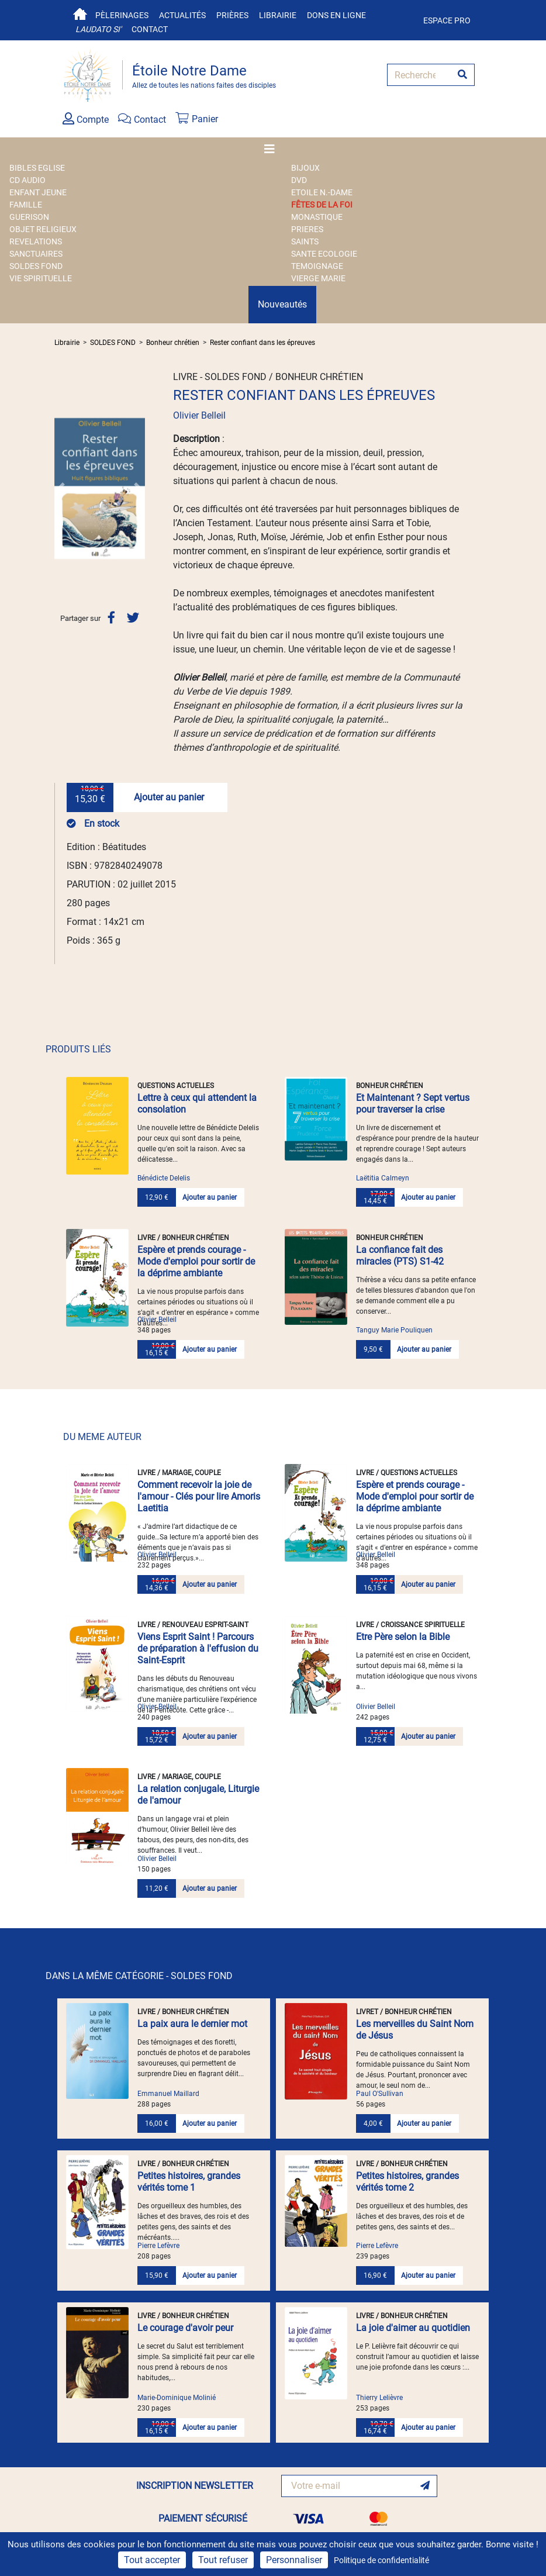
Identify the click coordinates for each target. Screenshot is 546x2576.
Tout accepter (152, 2559)
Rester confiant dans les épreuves (262, 343)
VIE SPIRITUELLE (40, 278)
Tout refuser (223, 2559)
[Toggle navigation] (273, 149)
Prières (232, 15)
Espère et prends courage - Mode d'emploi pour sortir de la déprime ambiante (196, 1261)
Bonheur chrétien (172, 343)
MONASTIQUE (317, 217)
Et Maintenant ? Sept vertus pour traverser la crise (412, 1103)
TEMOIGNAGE (317, 266)
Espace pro (447, 20)
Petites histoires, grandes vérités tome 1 (188, 2181)
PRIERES (307, 229)
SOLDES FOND (36, 266)
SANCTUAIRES (36, 253)
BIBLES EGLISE (37, 167)
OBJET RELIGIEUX (43, 229)
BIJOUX (305, 167)
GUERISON (29, 217)
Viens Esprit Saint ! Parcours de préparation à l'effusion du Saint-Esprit (197, 1648)
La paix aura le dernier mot (192, 2023)
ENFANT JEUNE (38, 192)
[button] (61, 488)
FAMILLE (25, 204)
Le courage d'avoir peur (185, 2327)
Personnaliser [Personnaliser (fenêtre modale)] (294, 2559)
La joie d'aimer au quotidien (413, 2327)
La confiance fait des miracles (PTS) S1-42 (400, 1255)
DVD (299, 180)
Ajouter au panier (169, 797)
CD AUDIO (27, 180)
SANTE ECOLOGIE (324, 253)
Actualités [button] (182, 15)
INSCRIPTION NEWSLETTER (194, 2485)
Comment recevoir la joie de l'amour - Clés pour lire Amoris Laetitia (198, 1496)
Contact (150, 29)
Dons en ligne (336, 15)
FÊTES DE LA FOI (322, 204)
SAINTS (305, 241)
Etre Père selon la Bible (403, 1636)
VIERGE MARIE (318, 278)
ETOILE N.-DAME (322, 192)
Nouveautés (282, 304)
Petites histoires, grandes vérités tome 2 (407, 2181)
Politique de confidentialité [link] (381, 2560)
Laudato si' (98, 29)
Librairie (277, 15)
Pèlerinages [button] (121, 15)
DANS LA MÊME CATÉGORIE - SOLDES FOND (139, 1975)
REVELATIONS (35, 241)
